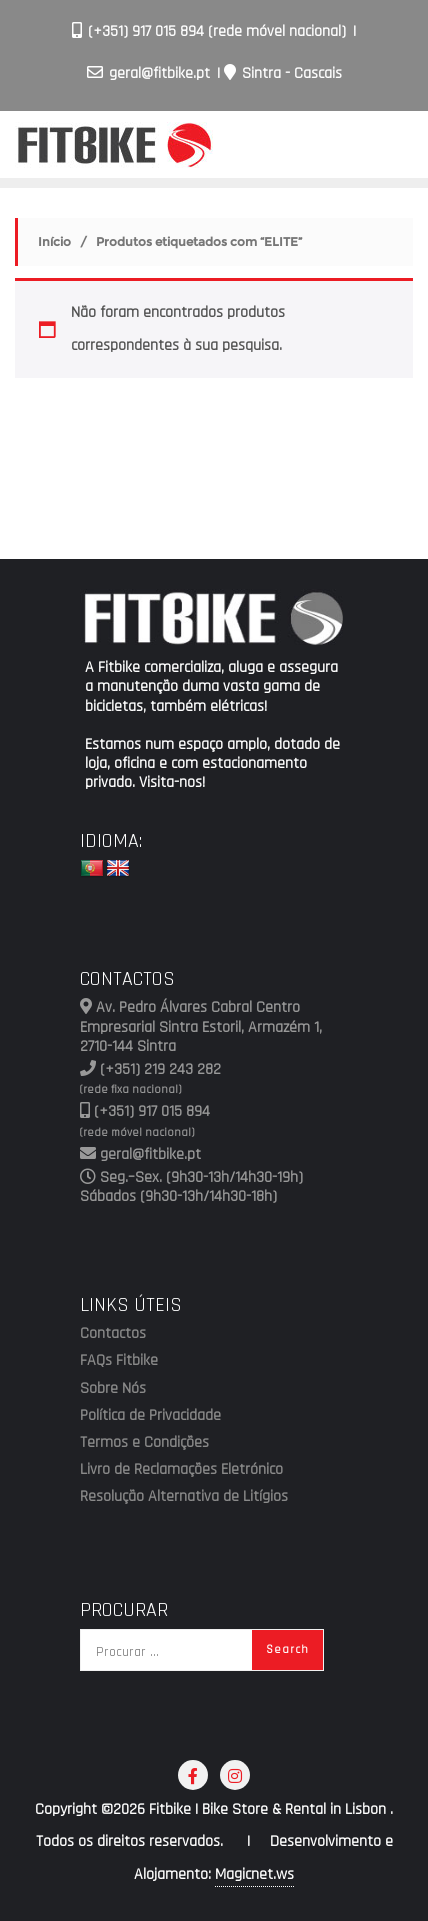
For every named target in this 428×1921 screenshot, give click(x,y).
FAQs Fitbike (119, 1361)
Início (54, 241)
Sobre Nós (113, 1389)
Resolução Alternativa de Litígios (184, 1497)
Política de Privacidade (150, 1416)
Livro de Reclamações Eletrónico (181, 1470)
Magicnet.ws (254, 1874)
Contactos (113, 1334)
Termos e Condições (144, 1443)
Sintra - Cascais (283, 73)
